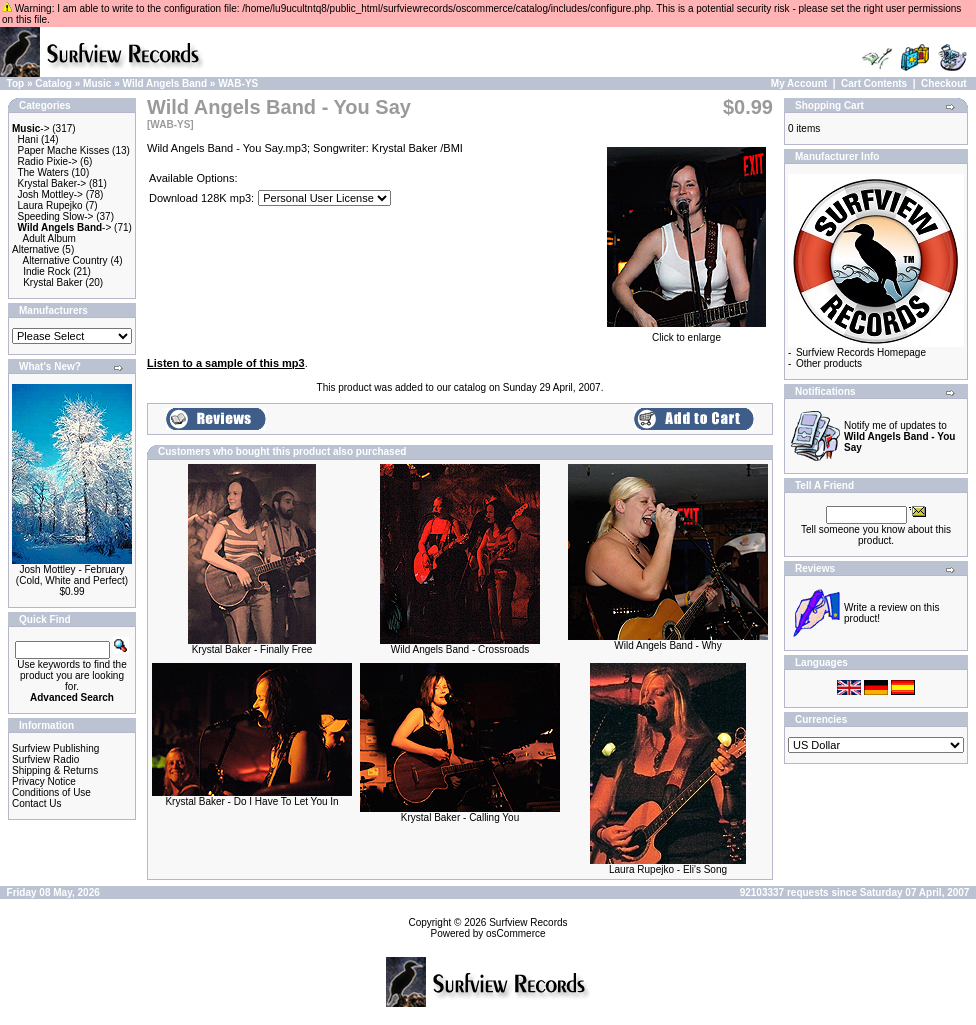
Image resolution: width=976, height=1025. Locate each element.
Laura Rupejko (50, 205)
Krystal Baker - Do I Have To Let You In (251, 801)
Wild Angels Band (165, 83)
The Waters (42, 172)
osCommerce (515, 933)
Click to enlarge (686, 333)
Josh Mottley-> (50, 194)
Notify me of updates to (899, 436)
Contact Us (36, 803)
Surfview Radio (45, 759)
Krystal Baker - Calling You (460, 817)
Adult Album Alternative (44, 244)
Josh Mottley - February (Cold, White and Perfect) (72, 575)
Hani (28, 139)
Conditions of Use (51, 792)
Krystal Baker (52, 282)
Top (16, 83)
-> (31, 128)
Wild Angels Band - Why (667, 645)
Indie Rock (46, 271)
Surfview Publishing (55, 748)
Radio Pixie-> (48, 161)
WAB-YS (238, 83)
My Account (799, 83)
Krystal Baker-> (52, 183)
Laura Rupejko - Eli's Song (668, 869)
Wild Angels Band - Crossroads (460, 649)
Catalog (53, 83)
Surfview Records (528, 922)
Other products (829, 363)
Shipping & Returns (55, 770)
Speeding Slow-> (56, 216)
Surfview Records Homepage (861, 352)
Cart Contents (874, 83)
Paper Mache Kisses (64, 150)
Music (97, 83)
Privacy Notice (44, 781)
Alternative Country (65, 260)
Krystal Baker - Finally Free (252, 649)
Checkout (944, 83)
